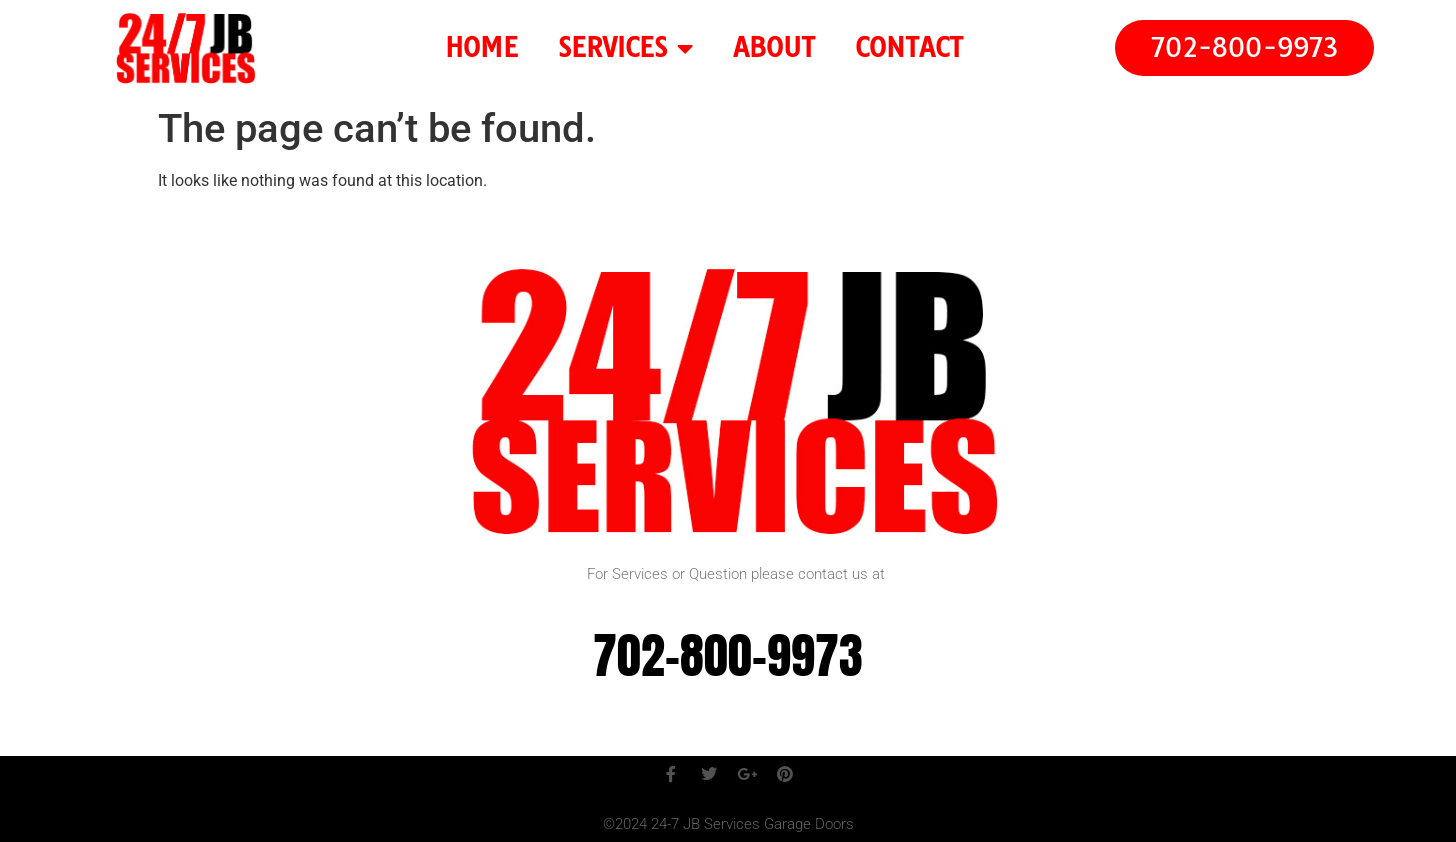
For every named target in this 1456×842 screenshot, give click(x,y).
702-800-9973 (728, 656)
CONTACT (909, 47)
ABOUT (774, 47)
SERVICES (625, 48)
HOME (481, 47)
